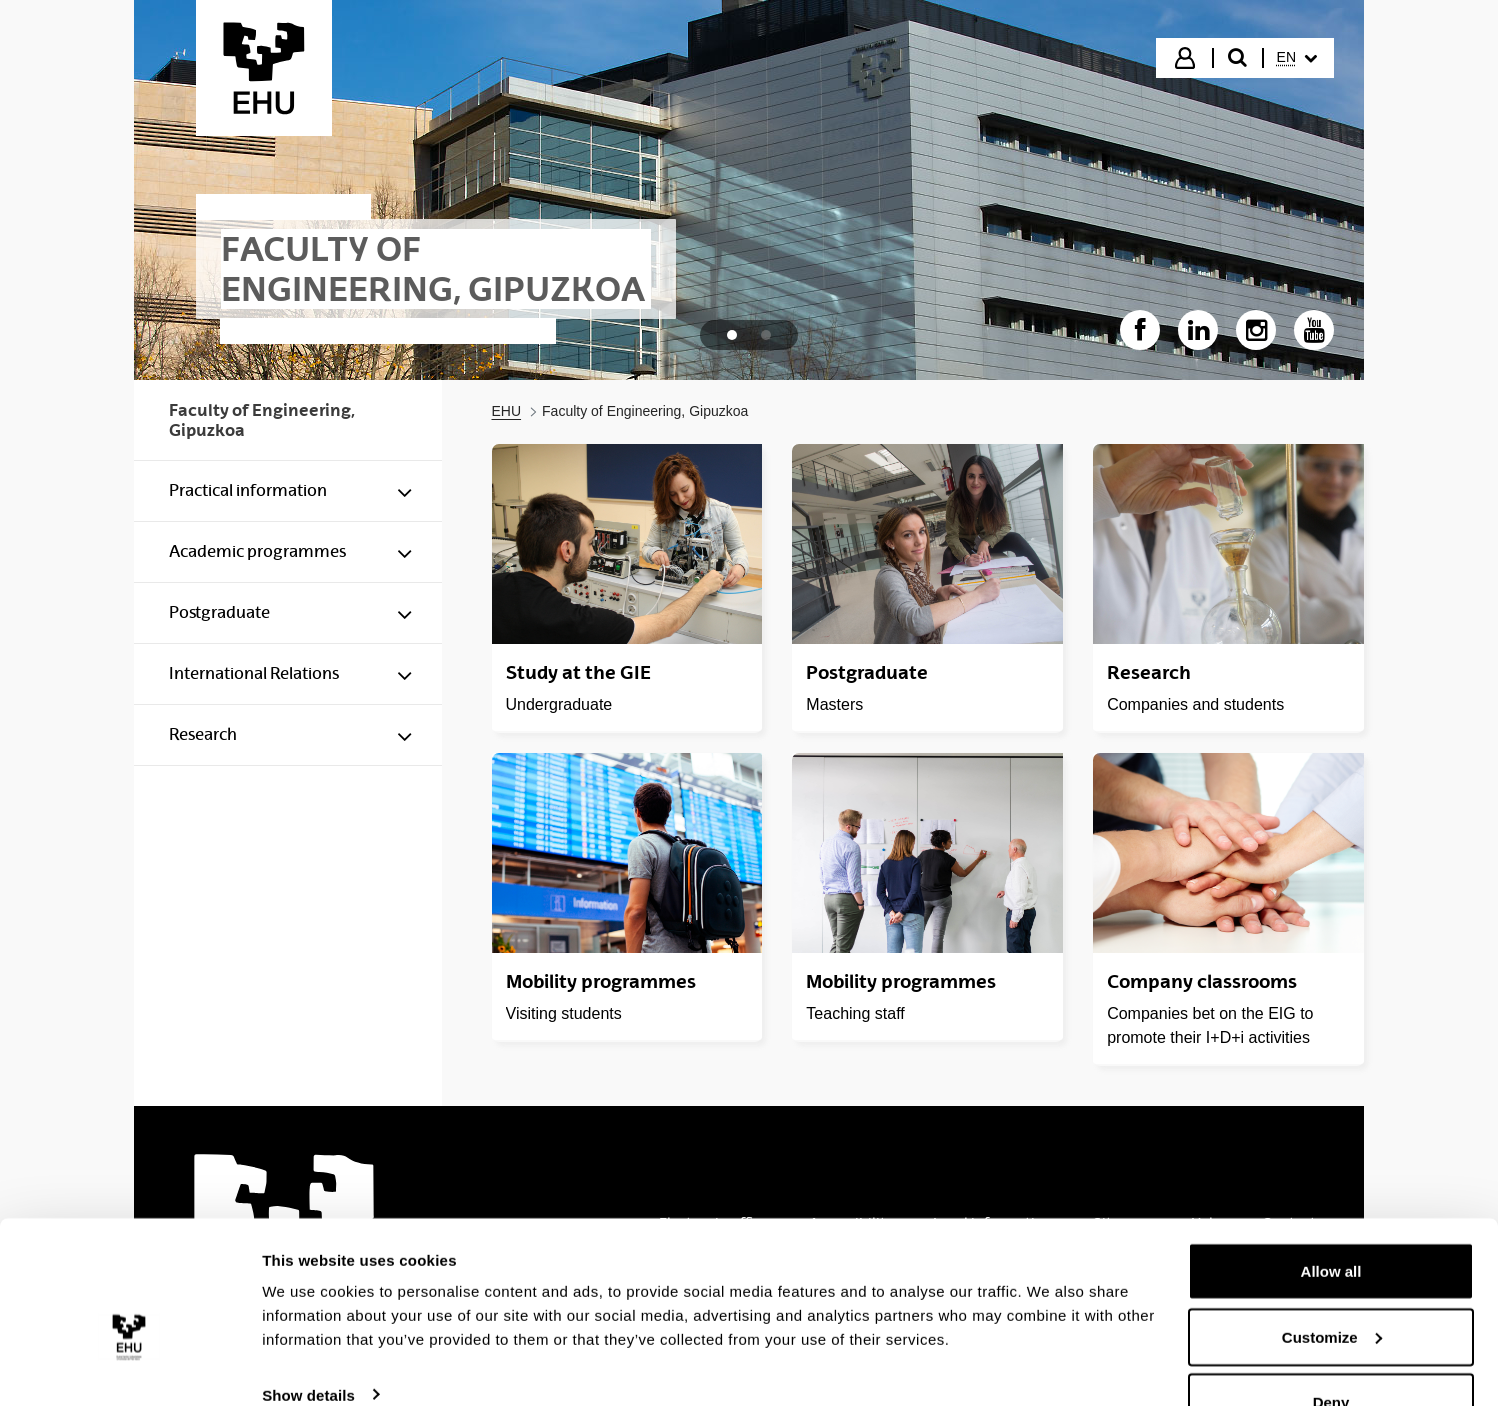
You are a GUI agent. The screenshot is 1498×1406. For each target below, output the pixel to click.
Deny (1331, 1352)
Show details (308, 1344)
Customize (1332, 1287)
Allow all (1331, 1221)
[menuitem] (1297, 58)
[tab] (732, 335)
